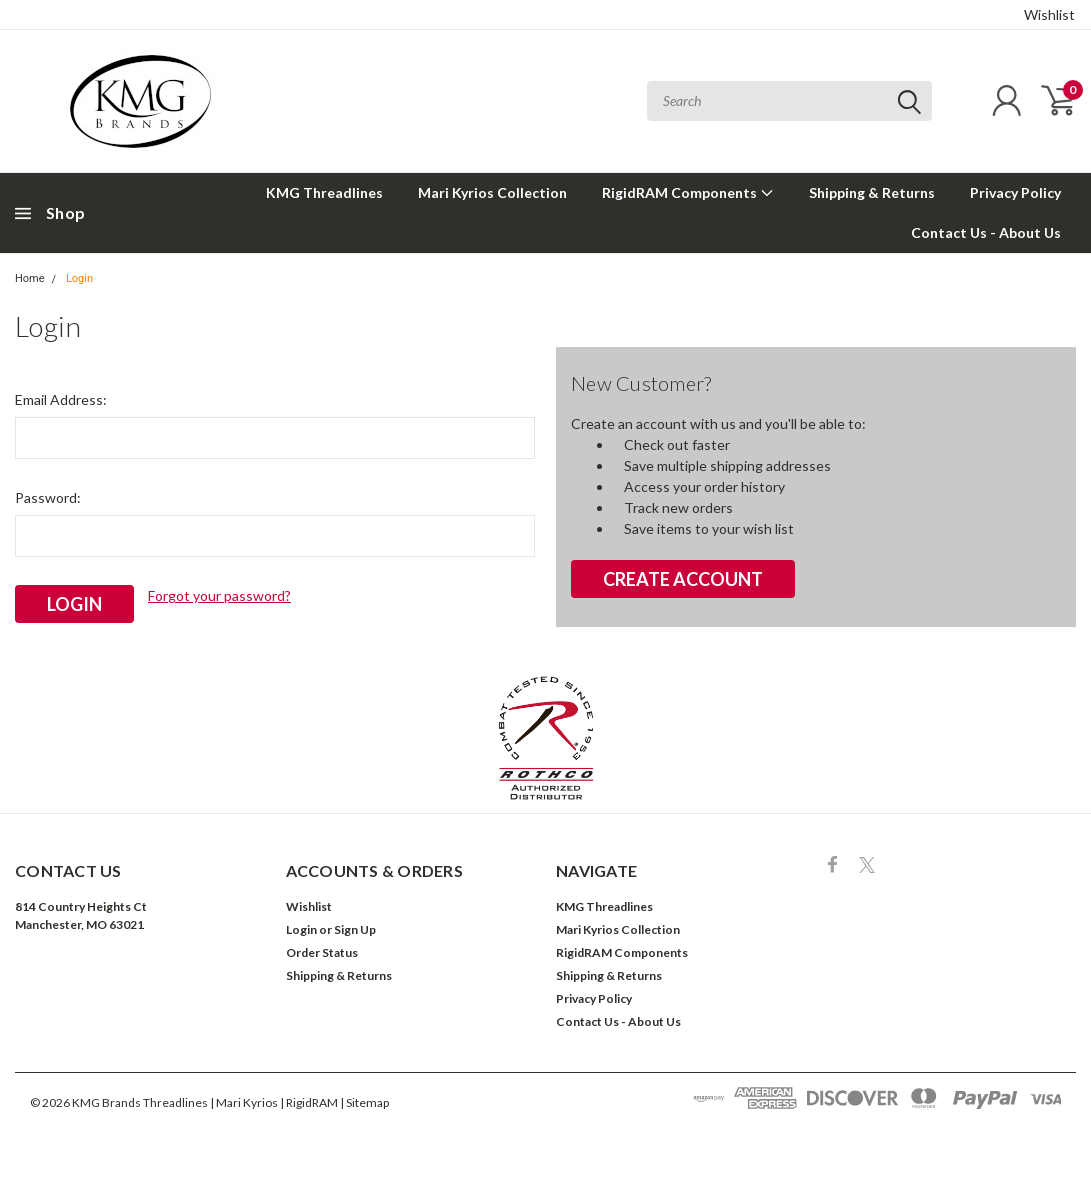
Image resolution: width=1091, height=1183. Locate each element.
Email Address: (61, 399)
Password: (48, 497)
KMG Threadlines (324, 192)
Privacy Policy (1015, 192)
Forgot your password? (219, 595)
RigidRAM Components (688, 192)
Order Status (322, 952)
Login (79, 278)
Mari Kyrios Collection (492, 192)
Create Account (683, 579)
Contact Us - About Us (986, 232)
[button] (546, 738)
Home (30, 278)
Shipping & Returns (872, 192)
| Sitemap (364, 1102)
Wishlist (1049, 14)
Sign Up (355, 929)
